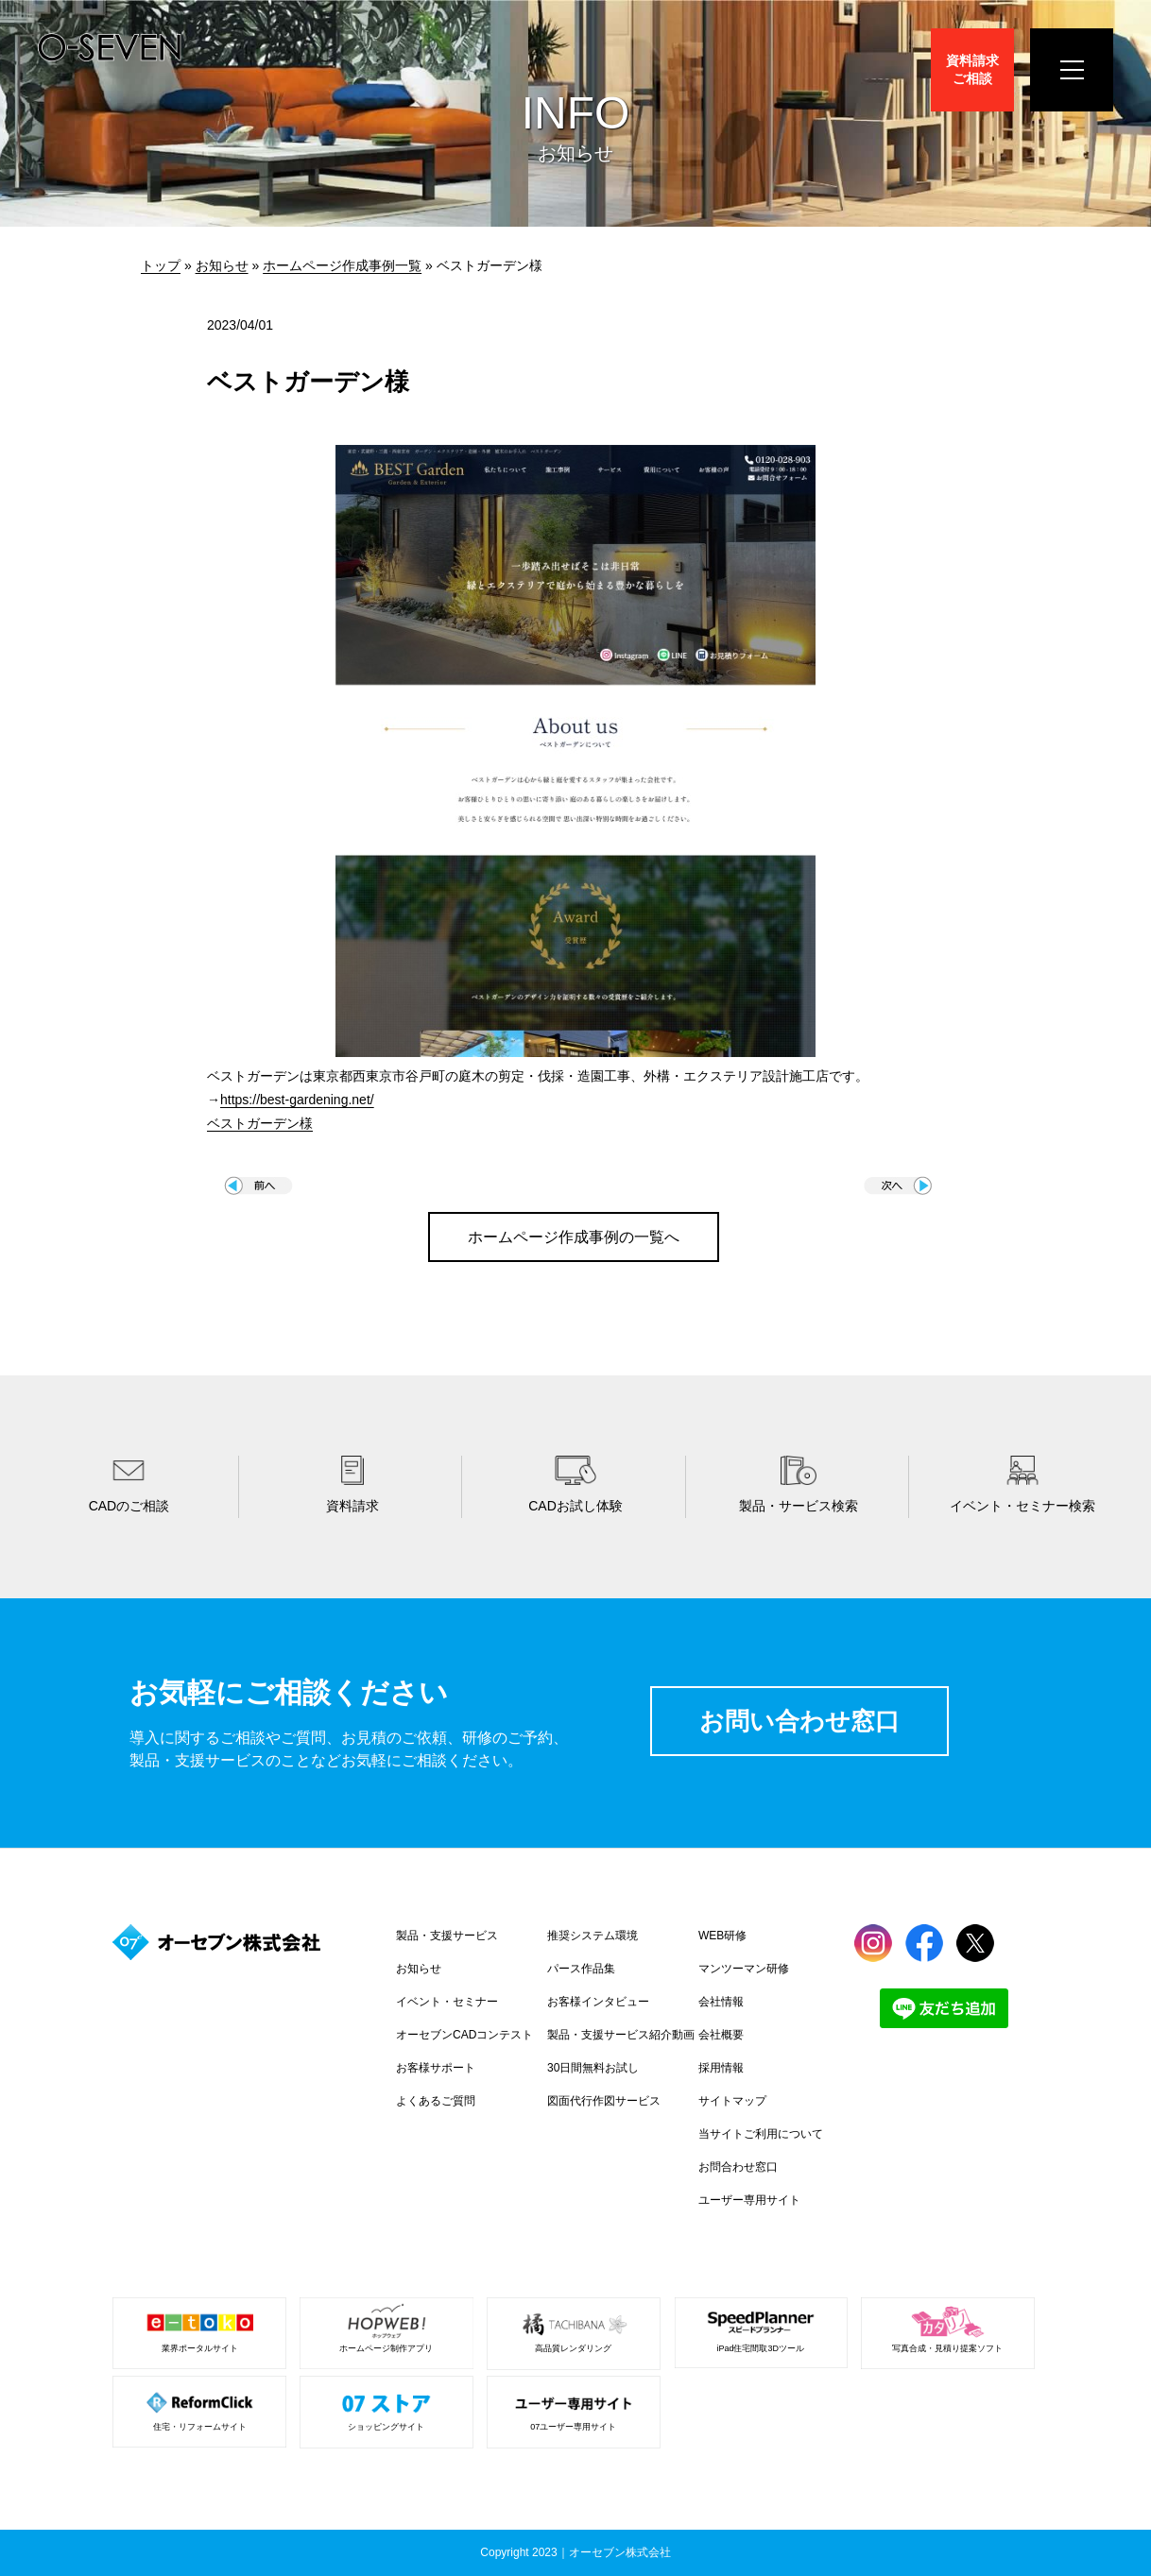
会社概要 (721, 2034)
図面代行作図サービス (604, 2100)
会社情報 (721, 2001)
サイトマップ (732, 2100)
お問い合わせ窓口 (799, 1721)
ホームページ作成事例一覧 (342, 265)
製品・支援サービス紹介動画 (621, 2034)
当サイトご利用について (760, 2134)
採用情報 (721, 2067)
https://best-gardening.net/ (297, 1099)
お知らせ (222, 265)
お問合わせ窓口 (738, 2167)
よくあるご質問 (435, 2100)
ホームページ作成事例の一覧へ (573, 1237)
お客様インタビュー (598, 2001)
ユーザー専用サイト (749, 2200)
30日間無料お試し (593, 2067)
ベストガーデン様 (260, 1123)
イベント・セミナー (447, 2001)
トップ (160, 265)
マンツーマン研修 (743, 1968)
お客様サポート (435, 2067)
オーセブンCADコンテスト (464, 2034)
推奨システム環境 (592, 1935)
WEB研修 (722, 1935)
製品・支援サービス (447, 1935)
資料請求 (972, 69)
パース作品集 (581, 1968)
